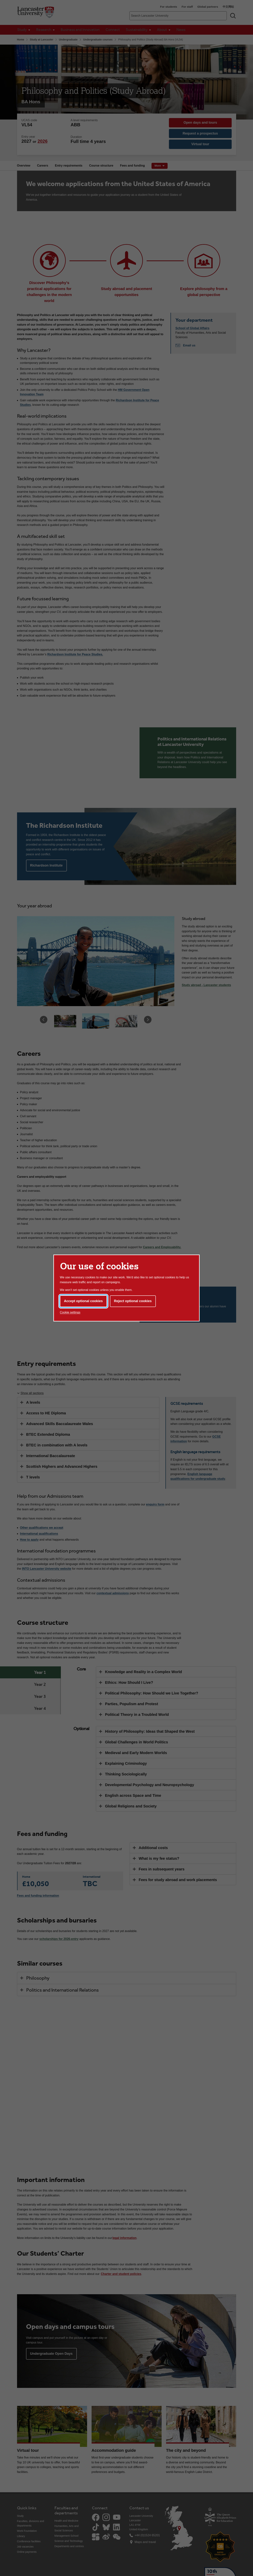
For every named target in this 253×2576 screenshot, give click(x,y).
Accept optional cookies (83, 1301)
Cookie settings (70, 1312)
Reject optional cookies (133, 1301)
